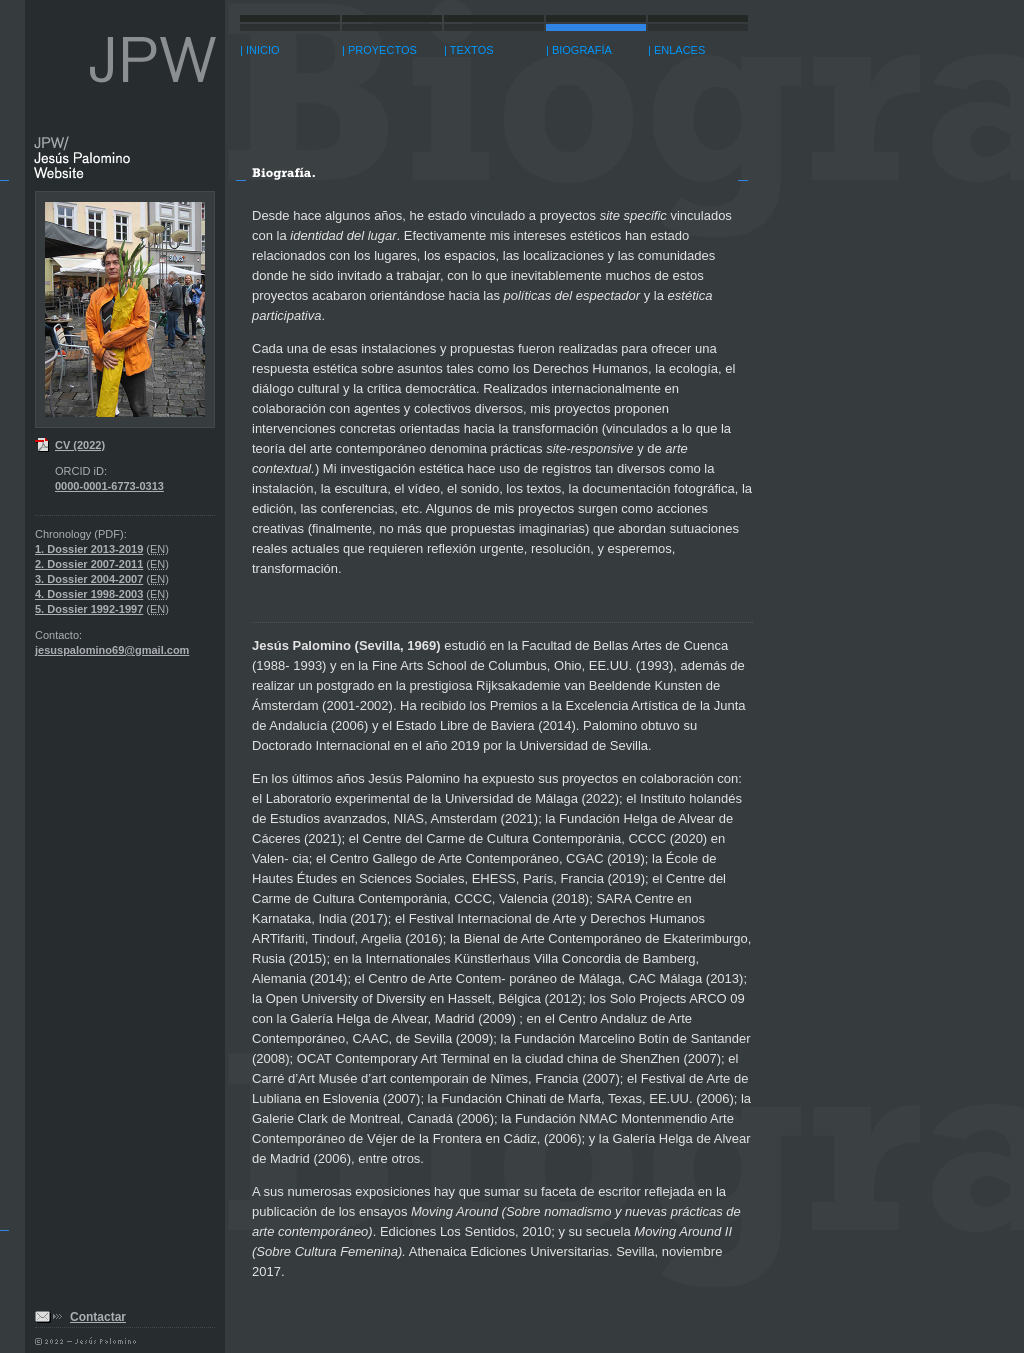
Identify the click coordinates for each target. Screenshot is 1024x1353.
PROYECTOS (382, 50)
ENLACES (679, 50)
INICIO (263, 50)
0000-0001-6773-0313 (109, 486)
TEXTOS (472, 50)
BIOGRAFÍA (582, 50)
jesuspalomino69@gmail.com (112, 650)
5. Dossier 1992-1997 (89, 609)
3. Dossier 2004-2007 (89, 579)
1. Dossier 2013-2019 (89, 549)
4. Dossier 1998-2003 (89, 594)
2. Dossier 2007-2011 (89, 564)
